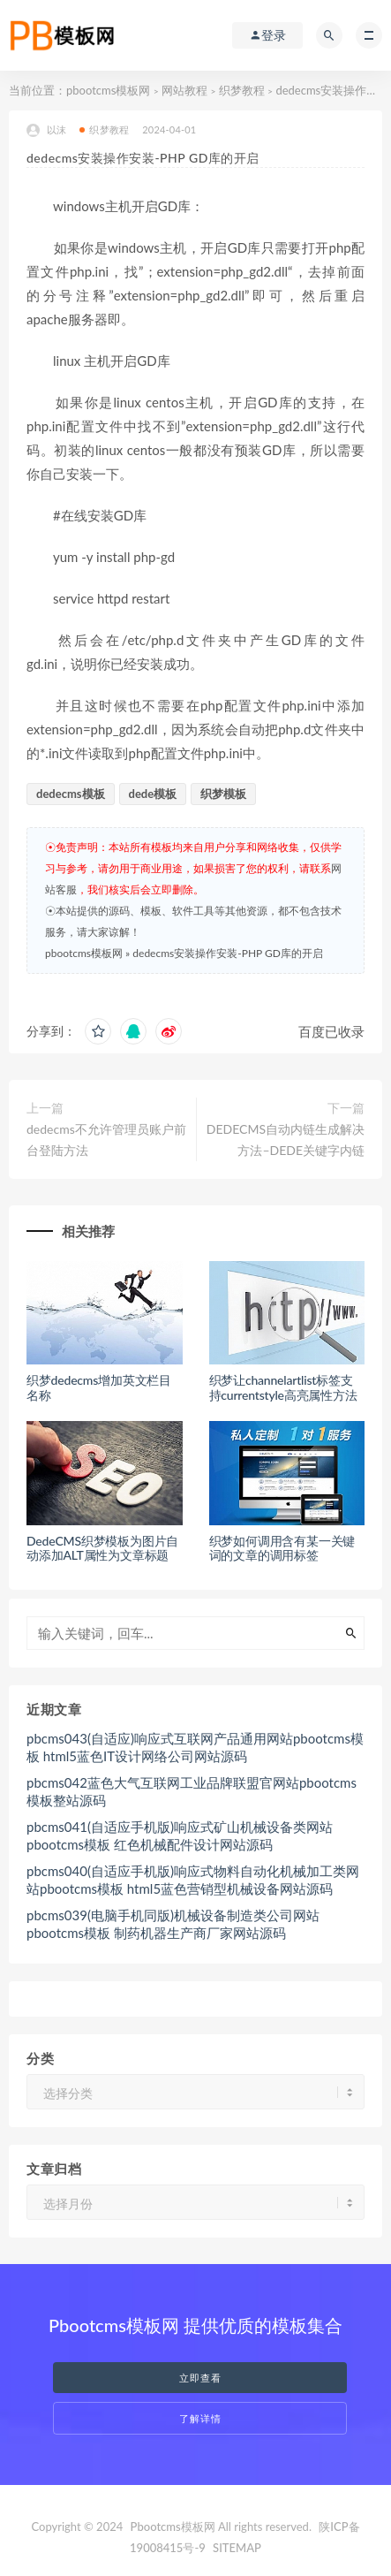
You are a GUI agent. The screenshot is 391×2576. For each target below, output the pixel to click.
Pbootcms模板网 (173, 2526)
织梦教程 (242, 90)
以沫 (46, 130)
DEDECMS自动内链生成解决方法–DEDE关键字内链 (286, 1139)
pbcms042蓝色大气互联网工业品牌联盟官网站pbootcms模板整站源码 (191, 1791)
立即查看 (200, 2377)
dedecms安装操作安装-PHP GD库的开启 (227, 953)
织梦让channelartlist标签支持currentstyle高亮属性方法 (283, 1387)
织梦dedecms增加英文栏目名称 (98, 1387)
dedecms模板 (70, 793)
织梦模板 (223, 793)
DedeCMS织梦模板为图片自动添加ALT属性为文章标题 (102, 1548)
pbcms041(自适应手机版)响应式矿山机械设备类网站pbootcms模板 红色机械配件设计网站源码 (179, 1835)
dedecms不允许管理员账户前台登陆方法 (106, 1139)
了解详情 (200, 2418)
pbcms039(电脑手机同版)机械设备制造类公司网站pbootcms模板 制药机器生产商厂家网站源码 (173, 1924)
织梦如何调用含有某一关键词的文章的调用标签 (282, 1548)
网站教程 (184, 90)
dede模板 (153, 793)
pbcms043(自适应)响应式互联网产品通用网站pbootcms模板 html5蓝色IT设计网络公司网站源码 (195, 1747)
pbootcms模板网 (108, 90)
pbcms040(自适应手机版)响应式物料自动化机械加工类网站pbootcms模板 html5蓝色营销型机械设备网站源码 (192, 1879)
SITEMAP (237, 2548)
